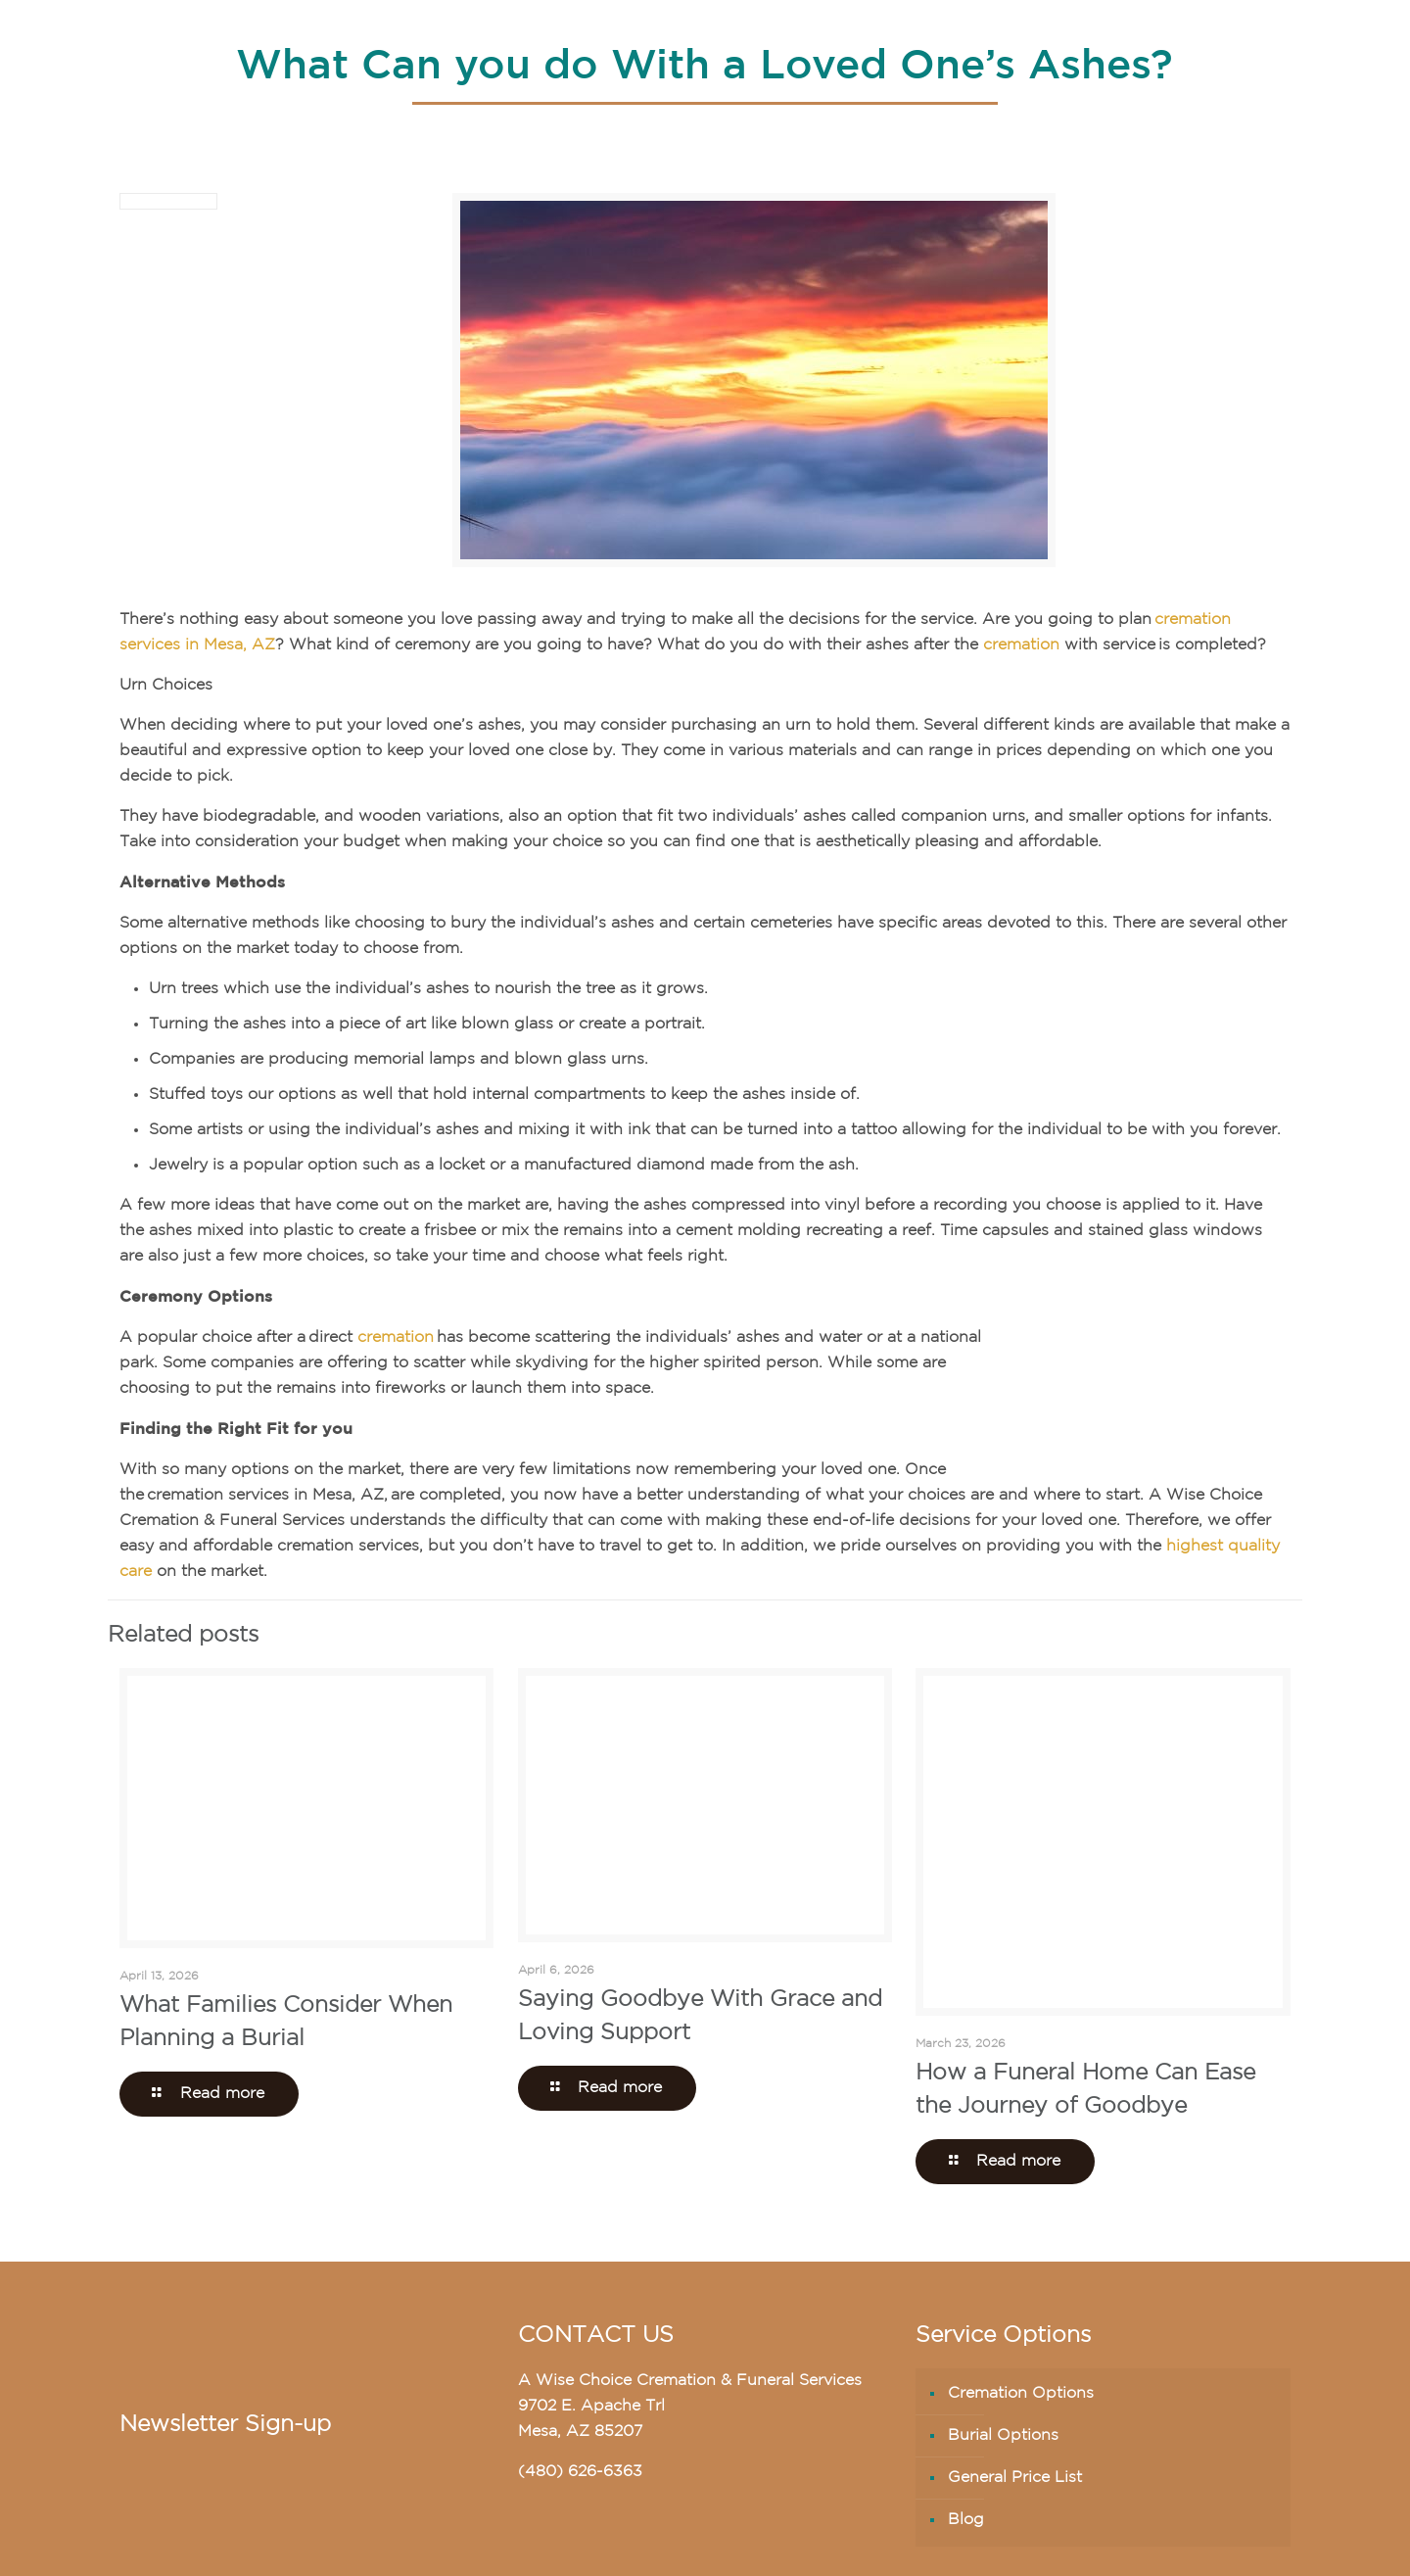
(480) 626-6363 (580, 2472)
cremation (1021, 645)
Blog (966, 2520)
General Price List (1015, 2478)
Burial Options (1003, 2436)
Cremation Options (1021, 2394)
